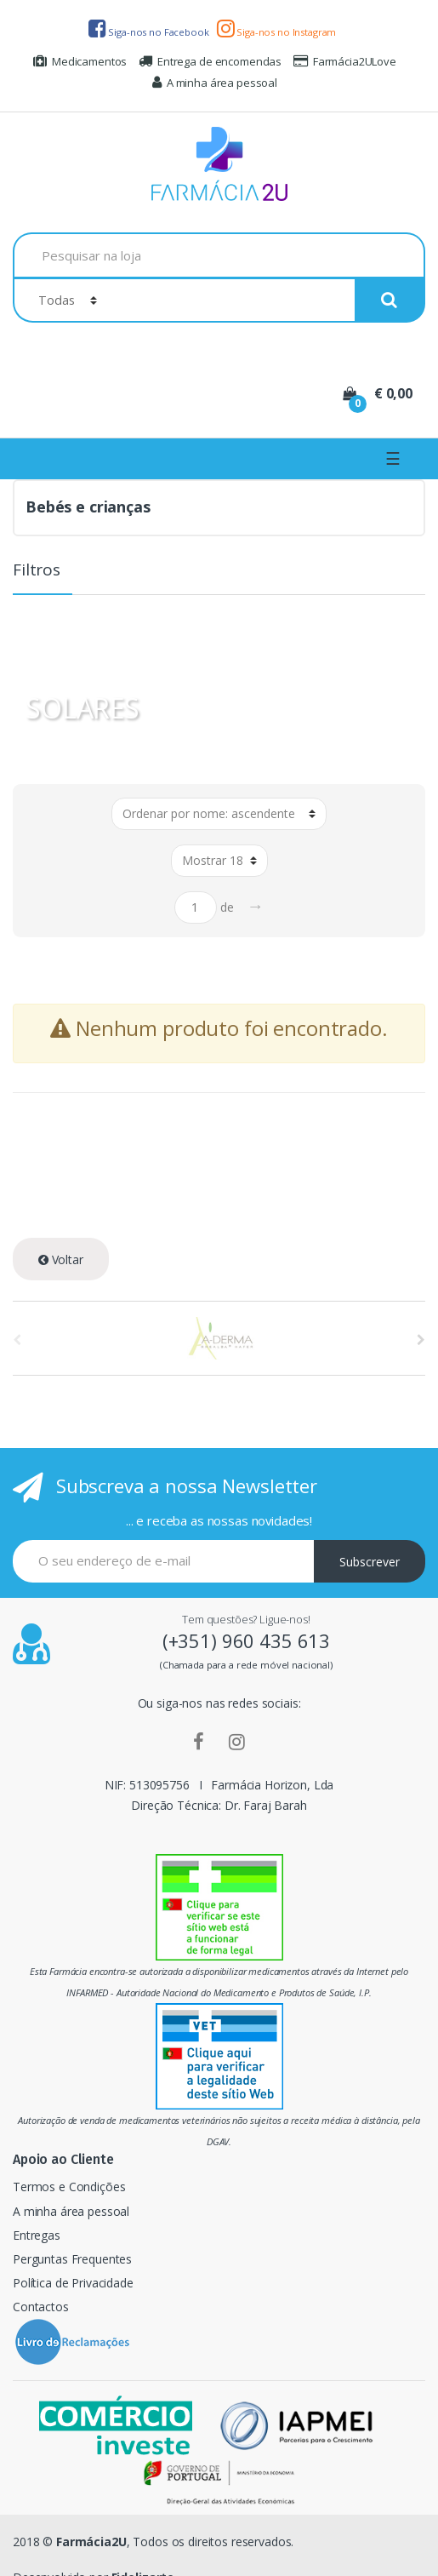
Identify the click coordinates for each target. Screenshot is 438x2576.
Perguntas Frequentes (72, 2259)
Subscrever (369, 1562)
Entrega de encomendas (210, 61)
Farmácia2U (91, 2541)
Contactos (41, 2306)
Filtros (36, 571)
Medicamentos (80, 61)
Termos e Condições (69, 2186)
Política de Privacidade (73, 2283)
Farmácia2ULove (344, 61)
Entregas (36, 2235)
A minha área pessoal (214, 82)
